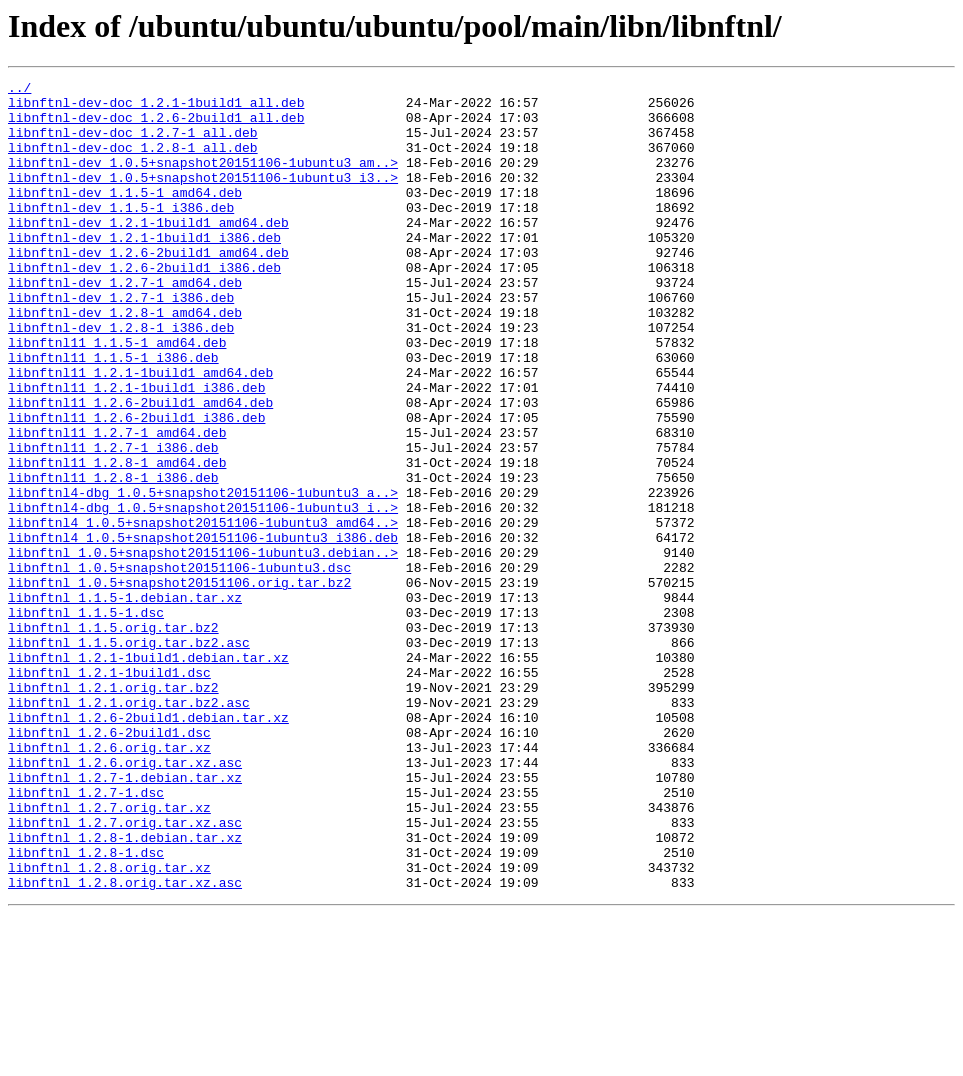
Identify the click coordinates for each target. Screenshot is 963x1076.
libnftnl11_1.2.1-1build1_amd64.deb (140, 432)
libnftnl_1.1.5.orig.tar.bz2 (113, 738)
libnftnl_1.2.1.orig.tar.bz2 (113, 810)
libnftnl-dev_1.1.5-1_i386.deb (121, 234)
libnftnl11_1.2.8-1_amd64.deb (117, 540)
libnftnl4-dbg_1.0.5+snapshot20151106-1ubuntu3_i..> (203, 594)
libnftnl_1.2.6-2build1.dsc (109, 864)
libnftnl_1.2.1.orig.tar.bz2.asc (129, 828)
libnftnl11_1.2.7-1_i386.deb (113, 522)
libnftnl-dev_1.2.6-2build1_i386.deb (144, 306)
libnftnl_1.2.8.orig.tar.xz (109, 1026)
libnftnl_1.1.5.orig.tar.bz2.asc (129, 756)
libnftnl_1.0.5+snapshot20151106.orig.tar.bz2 (179, 684)
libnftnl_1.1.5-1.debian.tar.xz (125, 702)
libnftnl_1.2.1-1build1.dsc (109, 792)
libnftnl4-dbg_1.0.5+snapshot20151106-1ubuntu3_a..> (203, 576)
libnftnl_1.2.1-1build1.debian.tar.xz (148, 774)
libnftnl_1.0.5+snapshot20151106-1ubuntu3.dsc (179, 666)
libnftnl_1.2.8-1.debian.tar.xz (125, 990)
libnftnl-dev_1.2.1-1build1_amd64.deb (148, 252)
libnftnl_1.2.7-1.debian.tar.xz (125, 918)
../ (19, 90)
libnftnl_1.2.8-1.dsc (86, 1008)
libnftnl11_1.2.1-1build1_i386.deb (136, 450)
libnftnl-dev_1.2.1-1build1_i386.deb (144, 270)
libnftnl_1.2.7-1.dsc (86, 936)
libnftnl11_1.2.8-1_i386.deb (113, 558)
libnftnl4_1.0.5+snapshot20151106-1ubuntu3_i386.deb (203, 630)
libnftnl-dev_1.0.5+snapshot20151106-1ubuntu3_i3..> (203, 198)
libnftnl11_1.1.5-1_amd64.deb (117, 396)
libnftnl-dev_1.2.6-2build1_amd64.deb (148, 288)
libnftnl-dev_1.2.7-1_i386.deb (121, 342)
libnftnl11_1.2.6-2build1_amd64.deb (140, 468)
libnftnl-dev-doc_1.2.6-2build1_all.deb (156, 126)
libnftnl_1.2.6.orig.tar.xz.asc (125, 900)
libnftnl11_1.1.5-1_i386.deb (113, 414)
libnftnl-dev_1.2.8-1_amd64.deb (125, 360)
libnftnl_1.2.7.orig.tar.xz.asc (125, 972)
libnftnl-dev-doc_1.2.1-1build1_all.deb (156, 108)
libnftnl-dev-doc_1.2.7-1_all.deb (133, 144)
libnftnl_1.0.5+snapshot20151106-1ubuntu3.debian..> (203, 648)
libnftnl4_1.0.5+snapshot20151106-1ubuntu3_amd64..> (203, 612)
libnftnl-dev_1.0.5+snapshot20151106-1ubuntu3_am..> (203, 180)
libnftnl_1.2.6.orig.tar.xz (109, 882)
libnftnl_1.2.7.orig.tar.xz (109, 954)
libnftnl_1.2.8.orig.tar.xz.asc (125, 1044)
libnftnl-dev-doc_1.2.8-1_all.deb (133, 162)
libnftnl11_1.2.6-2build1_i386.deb (136, 486)
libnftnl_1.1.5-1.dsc (86, 720)
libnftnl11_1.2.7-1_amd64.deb (117, 504)
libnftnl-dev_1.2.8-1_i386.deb (121, 378)
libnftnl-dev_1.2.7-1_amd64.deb (125, 324)
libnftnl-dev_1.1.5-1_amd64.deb (125, 216)
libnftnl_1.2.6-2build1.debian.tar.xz (148, 846)
